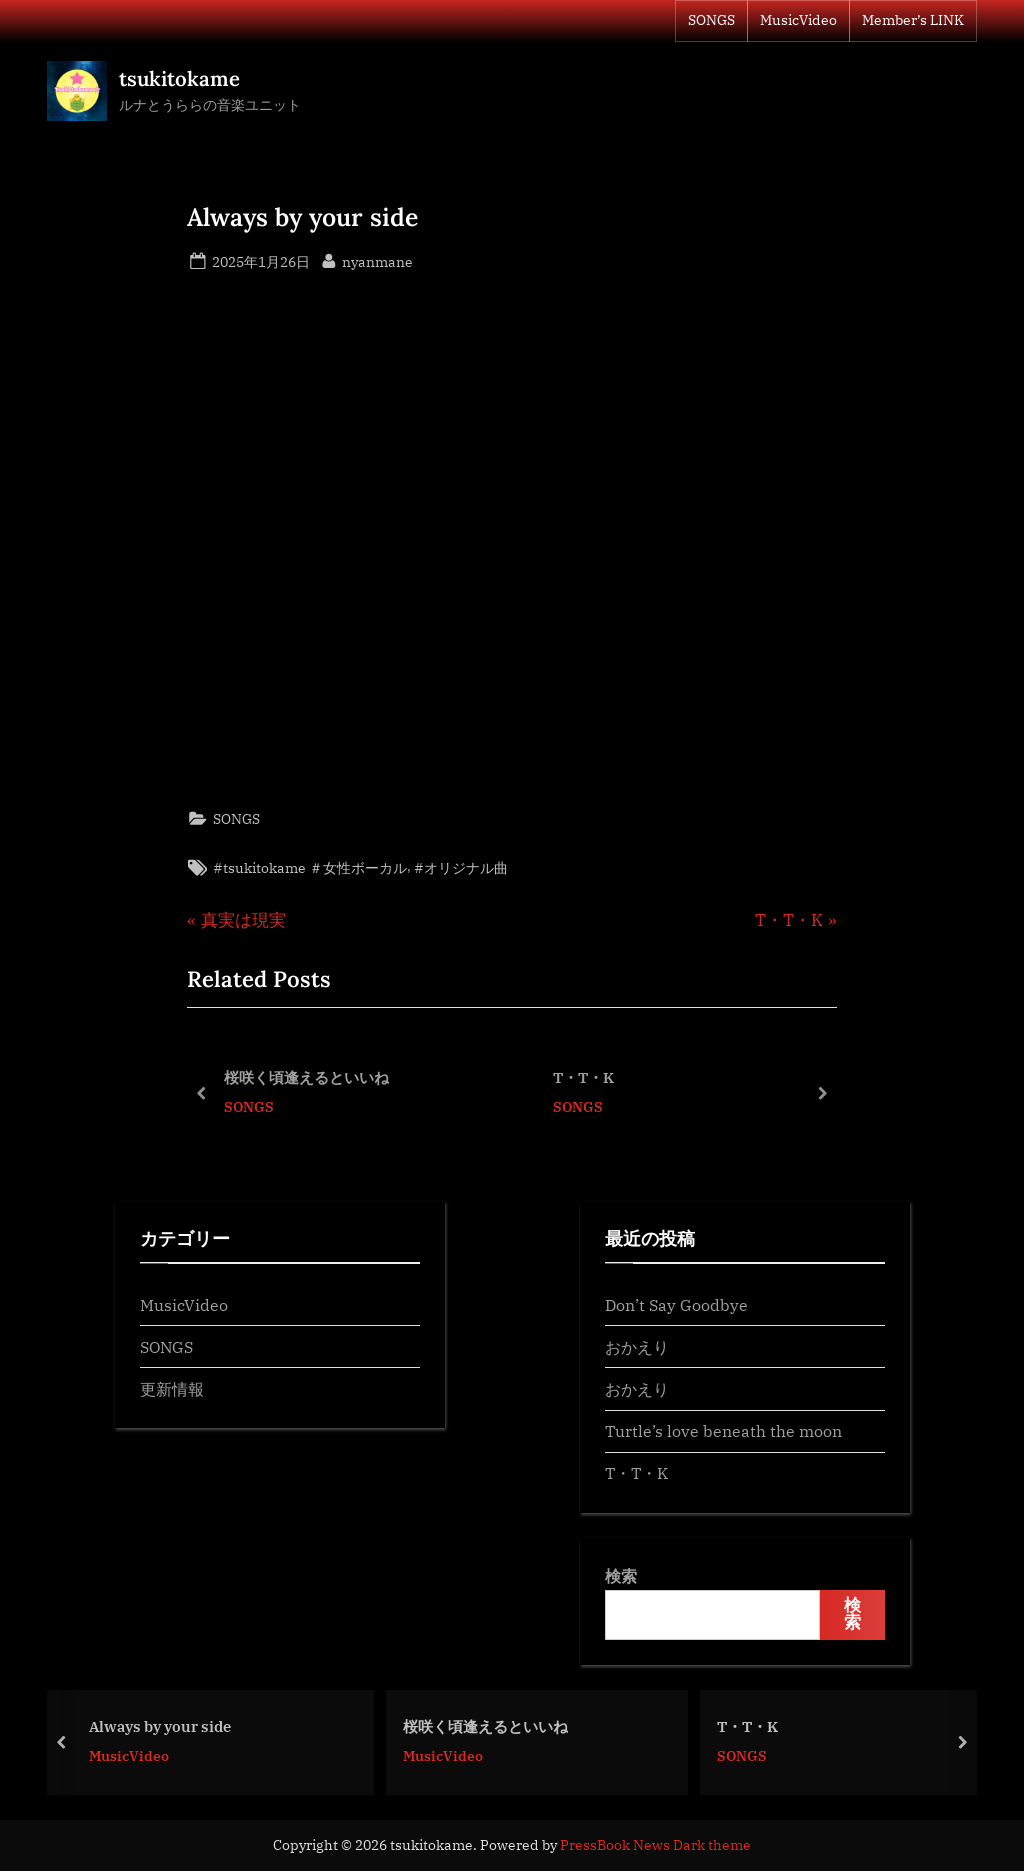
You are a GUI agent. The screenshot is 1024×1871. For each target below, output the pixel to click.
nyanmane (377, 260)
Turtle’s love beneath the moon (723, 1430)
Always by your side (172, 1725)
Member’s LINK (913, 20)
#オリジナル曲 (461, 867)
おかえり (637, 1346)
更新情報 (172, 1388)
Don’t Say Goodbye (676, 1304)
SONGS (711, 20)
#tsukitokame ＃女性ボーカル (310, 867)
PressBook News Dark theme (655, 1845)
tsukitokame (179, 78)
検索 (621, 1575)
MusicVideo (798, 20)
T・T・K (583, 1077)
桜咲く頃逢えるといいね (306, 1077)
